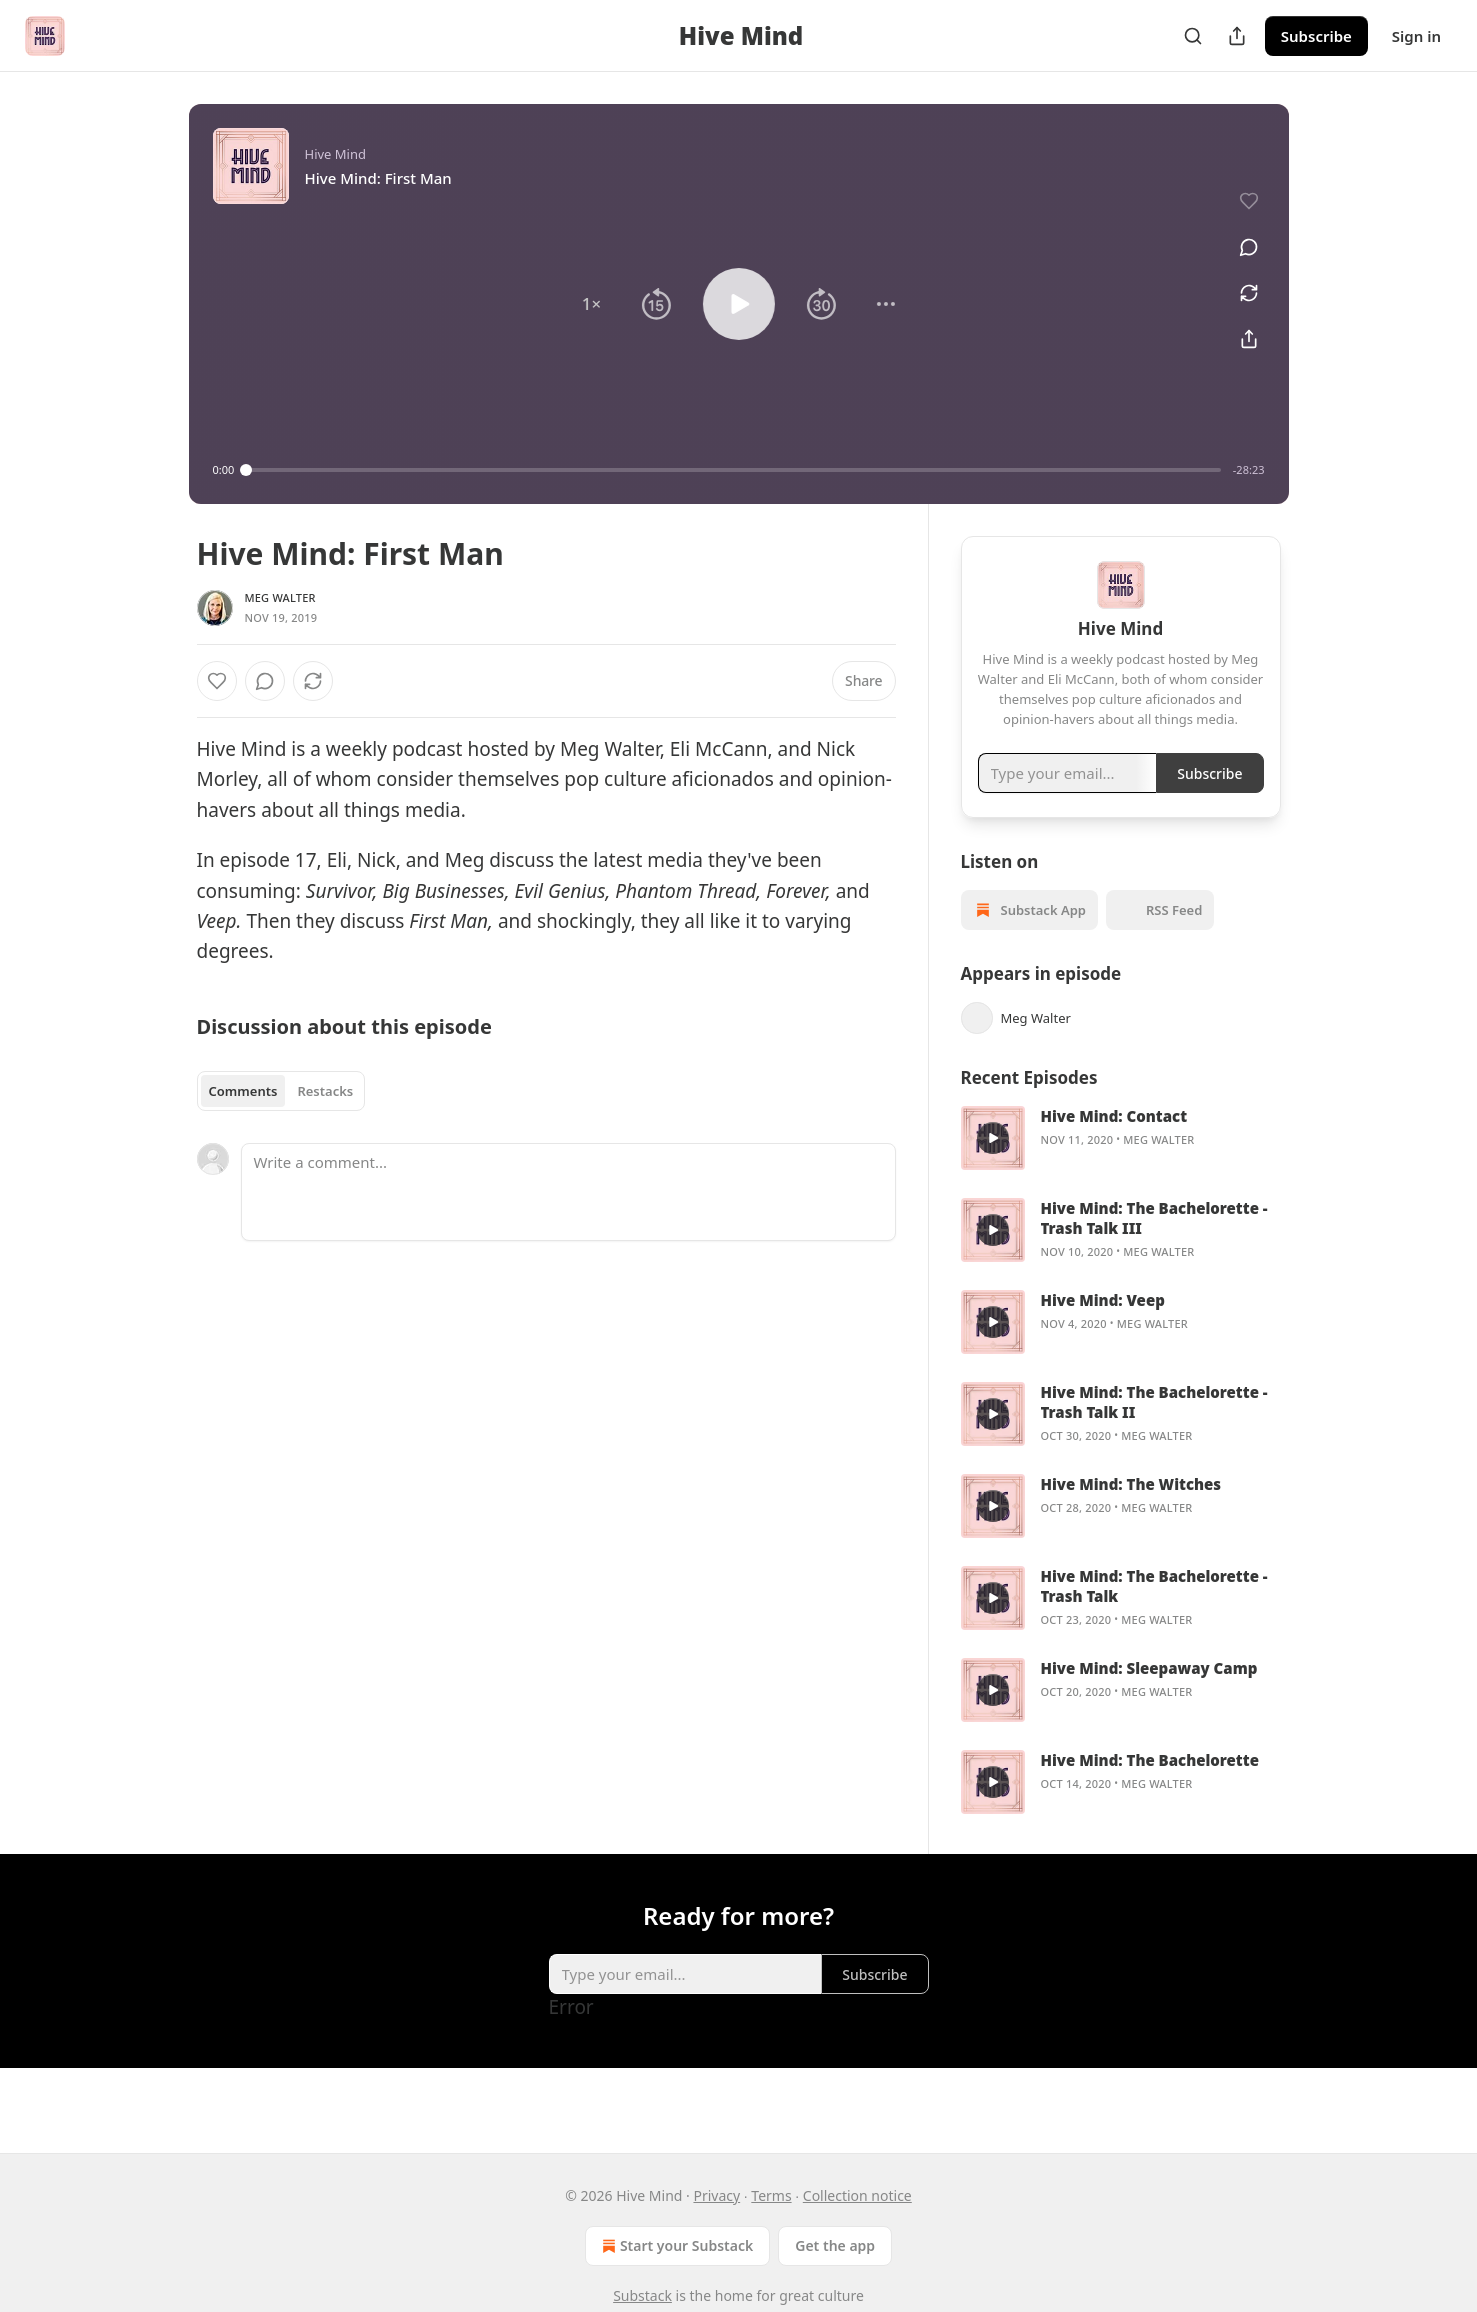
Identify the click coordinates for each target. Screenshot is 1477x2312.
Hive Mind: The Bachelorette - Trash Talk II (1154, 1428)
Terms (771, 2195)
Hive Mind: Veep (1103, 1326)
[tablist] (281, 1091)
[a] (993, 1164)
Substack (642, 2295)
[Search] (1193, 36)
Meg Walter (280, 597)
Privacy (716, 2195)
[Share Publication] (1237, 36)
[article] (1121, 1164)
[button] (591, 304)
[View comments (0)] (1241, 237)
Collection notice (857, 2195)
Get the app (835, 2245)
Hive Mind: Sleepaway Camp (1149, 1694)
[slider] (733, 470)
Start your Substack (675, 2246)
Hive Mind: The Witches (1131, 1510)
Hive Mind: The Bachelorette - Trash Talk (1154, 1612)
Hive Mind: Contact (1114, 1142)
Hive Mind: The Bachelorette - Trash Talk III (1154, 1244)
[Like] (217, 681)
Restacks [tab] (325, 1091)
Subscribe (1316, 36)
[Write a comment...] (568, 1192)
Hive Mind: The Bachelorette (1150, 1786)
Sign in (1416, 36)
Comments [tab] (243, 1091)
